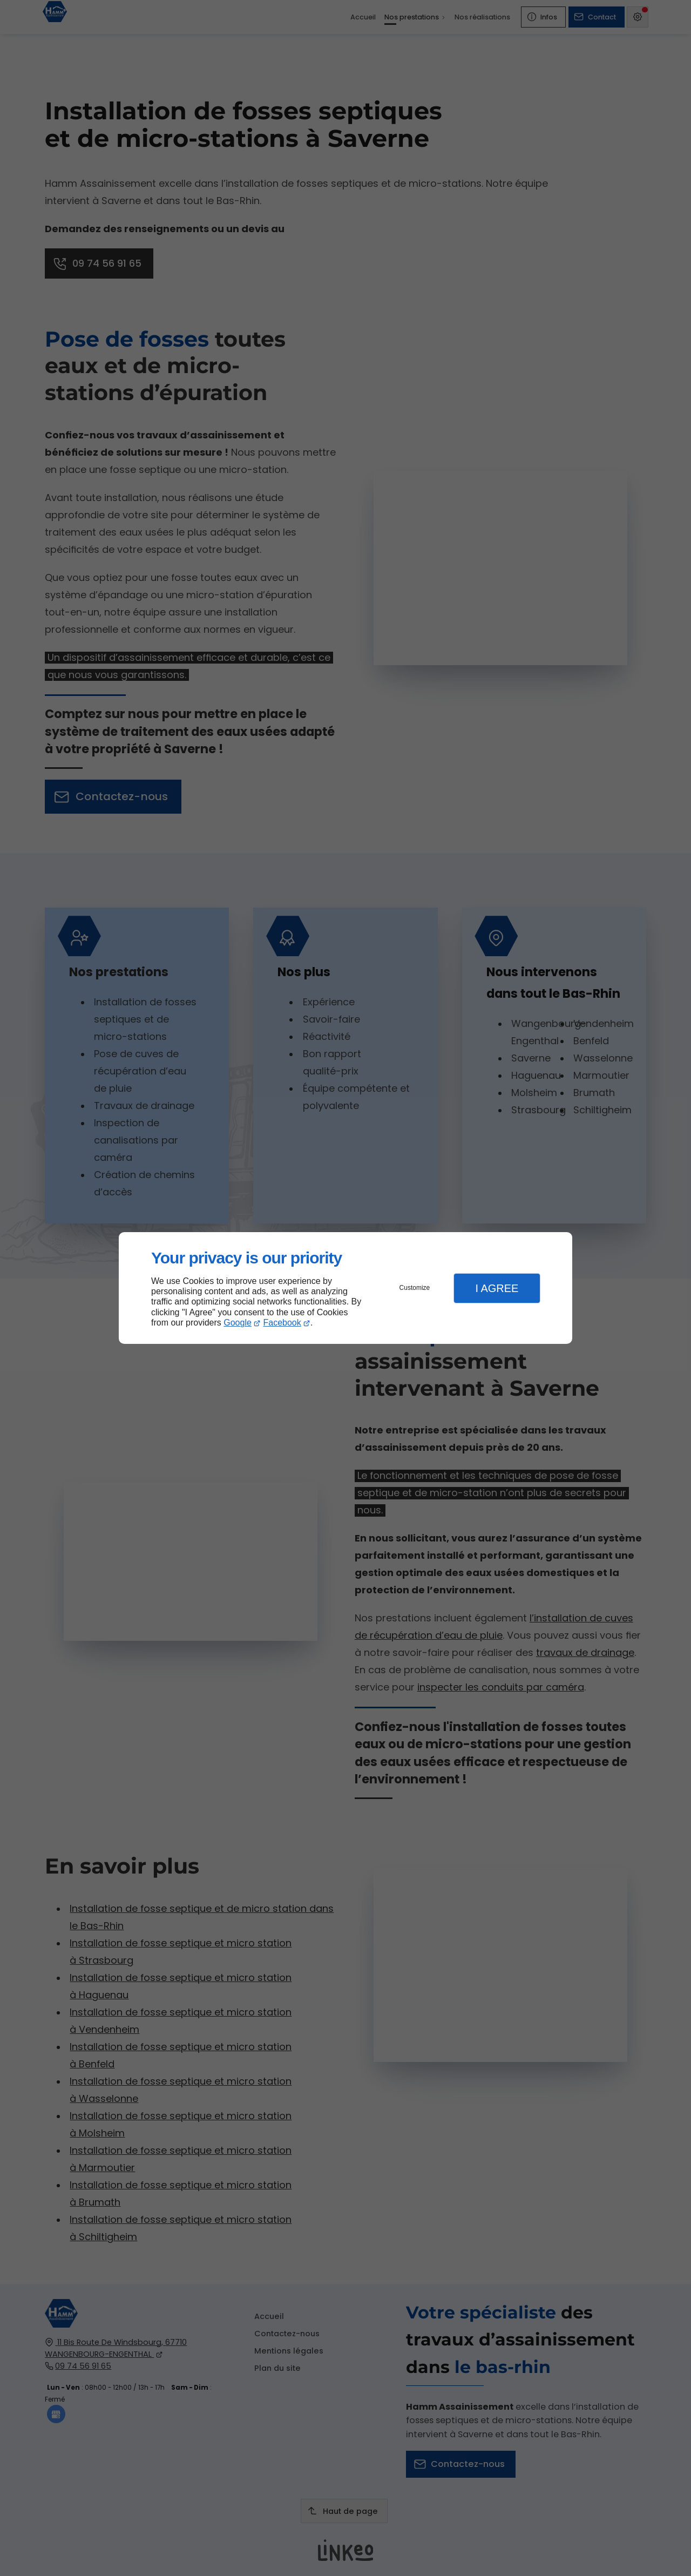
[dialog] (345, 1288)
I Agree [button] (496, 1288)
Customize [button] (414, 1288)
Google (237, 1322)
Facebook (282, 1322)
